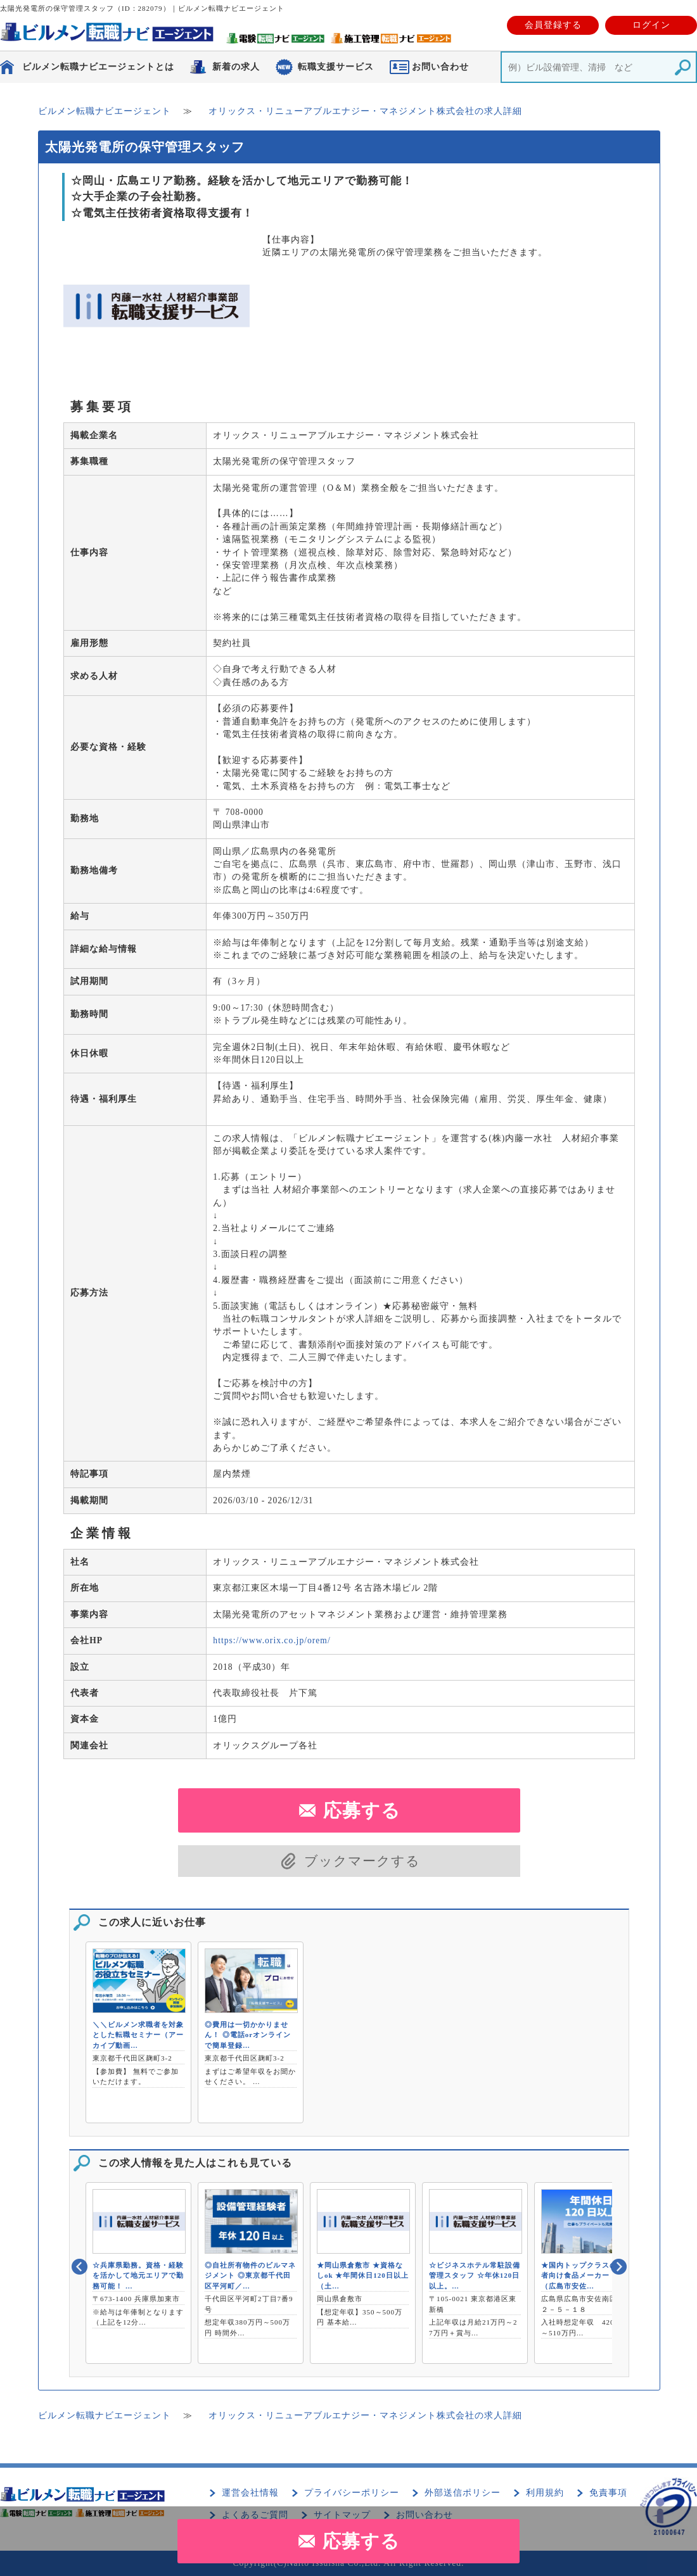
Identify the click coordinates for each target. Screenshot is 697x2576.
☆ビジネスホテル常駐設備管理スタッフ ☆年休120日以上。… (474, 2275)
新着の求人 (236, 67)
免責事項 (608, 2492)
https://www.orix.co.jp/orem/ (271, 1640)
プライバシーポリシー (351, 2492)
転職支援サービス (336, 67)
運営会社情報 (250, 2492)
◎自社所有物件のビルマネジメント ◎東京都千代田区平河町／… (250, 2275)
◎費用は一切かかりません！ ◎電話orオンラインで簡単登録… (248, 2035)
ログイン (651, 25)
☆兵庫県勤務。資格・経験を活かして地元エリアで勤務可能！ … (138, 2275)
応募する (361, 2541)
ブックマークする (362, 1860)
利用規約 (545, 2492)
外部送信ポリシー (463, 2492)
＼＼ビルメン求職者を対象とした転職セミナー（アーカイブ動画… (138, 2035)
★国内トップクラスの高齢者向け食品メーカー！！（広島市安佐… (586, 2275)
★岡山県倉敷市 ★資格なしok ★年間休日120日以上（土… (363, 2275)
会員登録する (553, 25)
